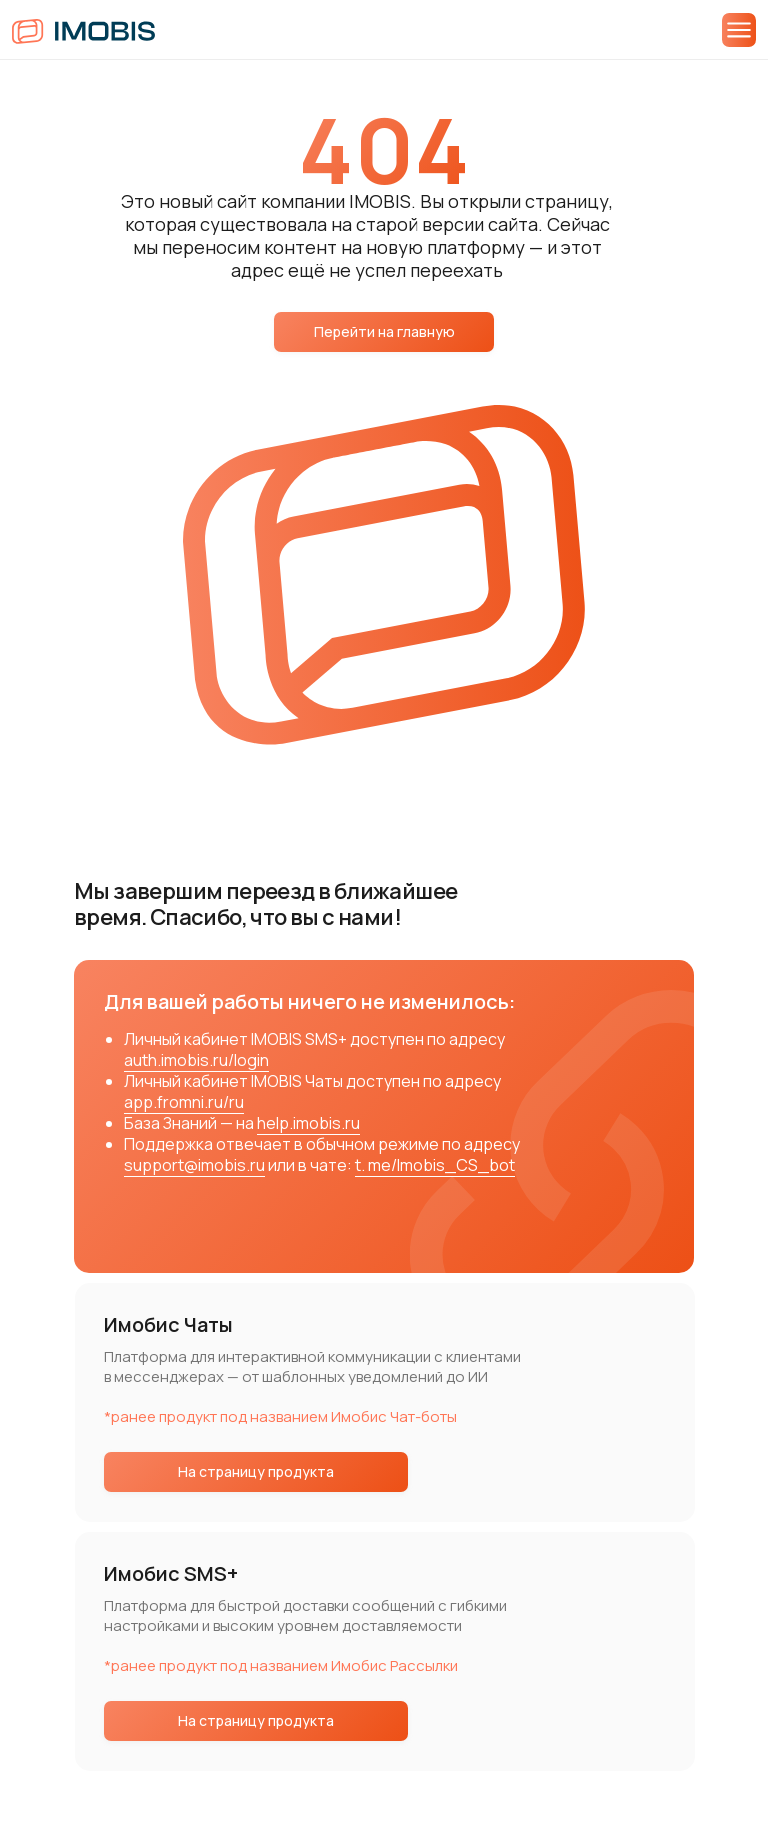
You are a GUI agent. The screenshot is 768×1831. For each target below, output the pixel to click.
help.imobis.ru (308, 1123)
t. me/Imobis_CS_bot (435, 1165)
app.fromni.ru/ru (184, 1102)
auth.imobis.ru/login (196, 1060)
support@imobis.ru (194, 1165)
